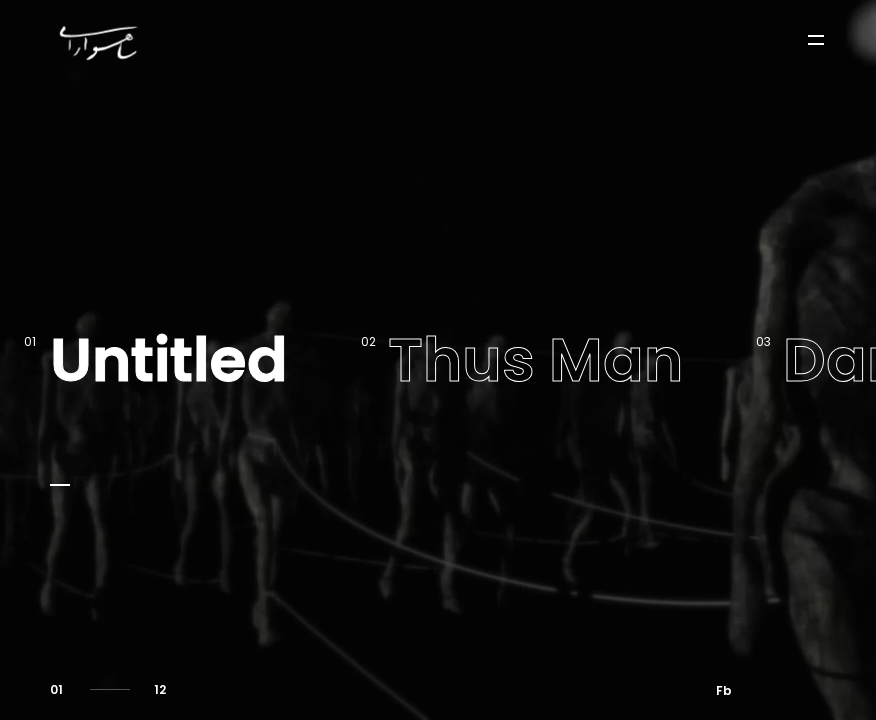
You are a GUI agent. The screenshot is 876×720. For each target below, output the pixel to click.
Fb (724, 690)
